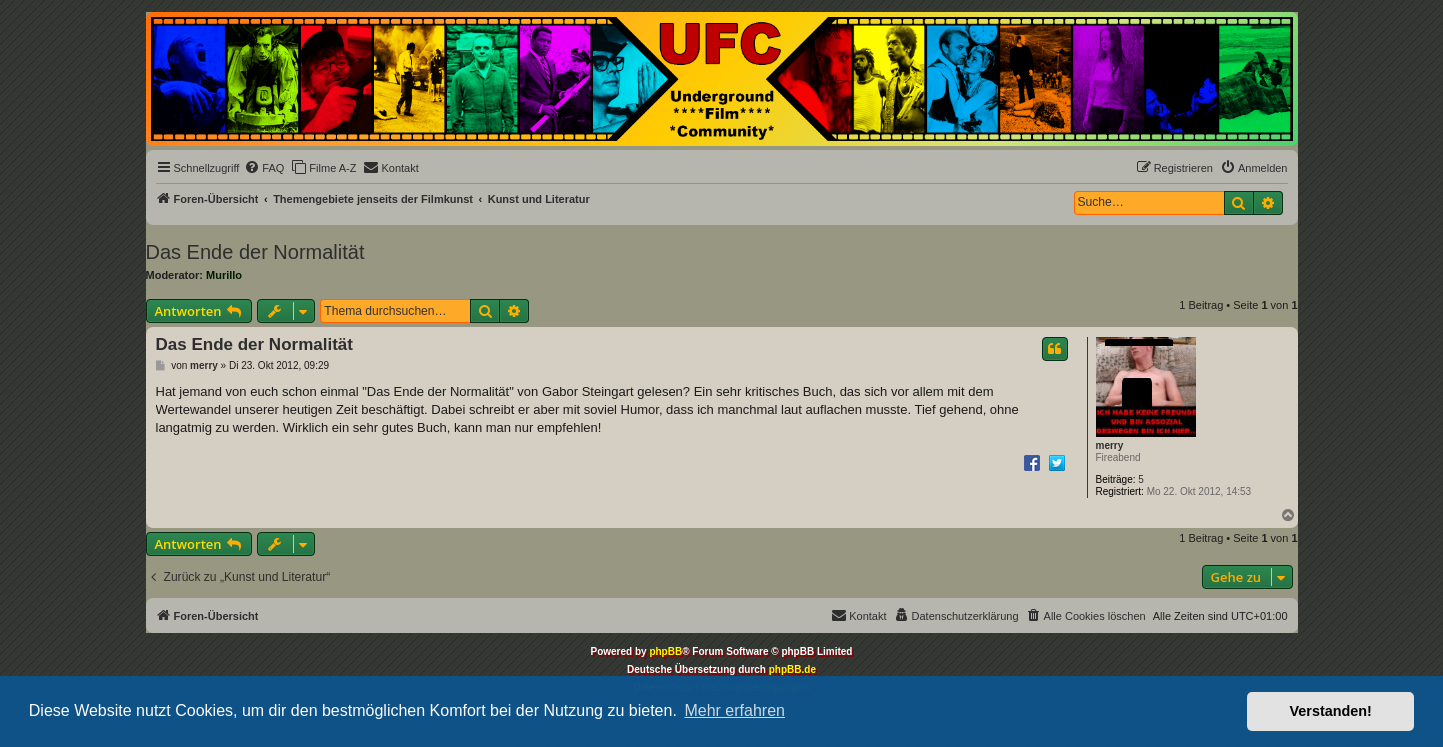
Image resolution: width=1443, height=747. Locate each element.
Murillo (224, 275)
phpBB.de (792, 669)
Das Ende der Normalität (255, 252)
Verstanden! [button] (1331, 711)
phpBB (665, 651)
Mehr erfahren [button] (734, 710)
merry (1110, 445)
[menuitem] (264, 168)
